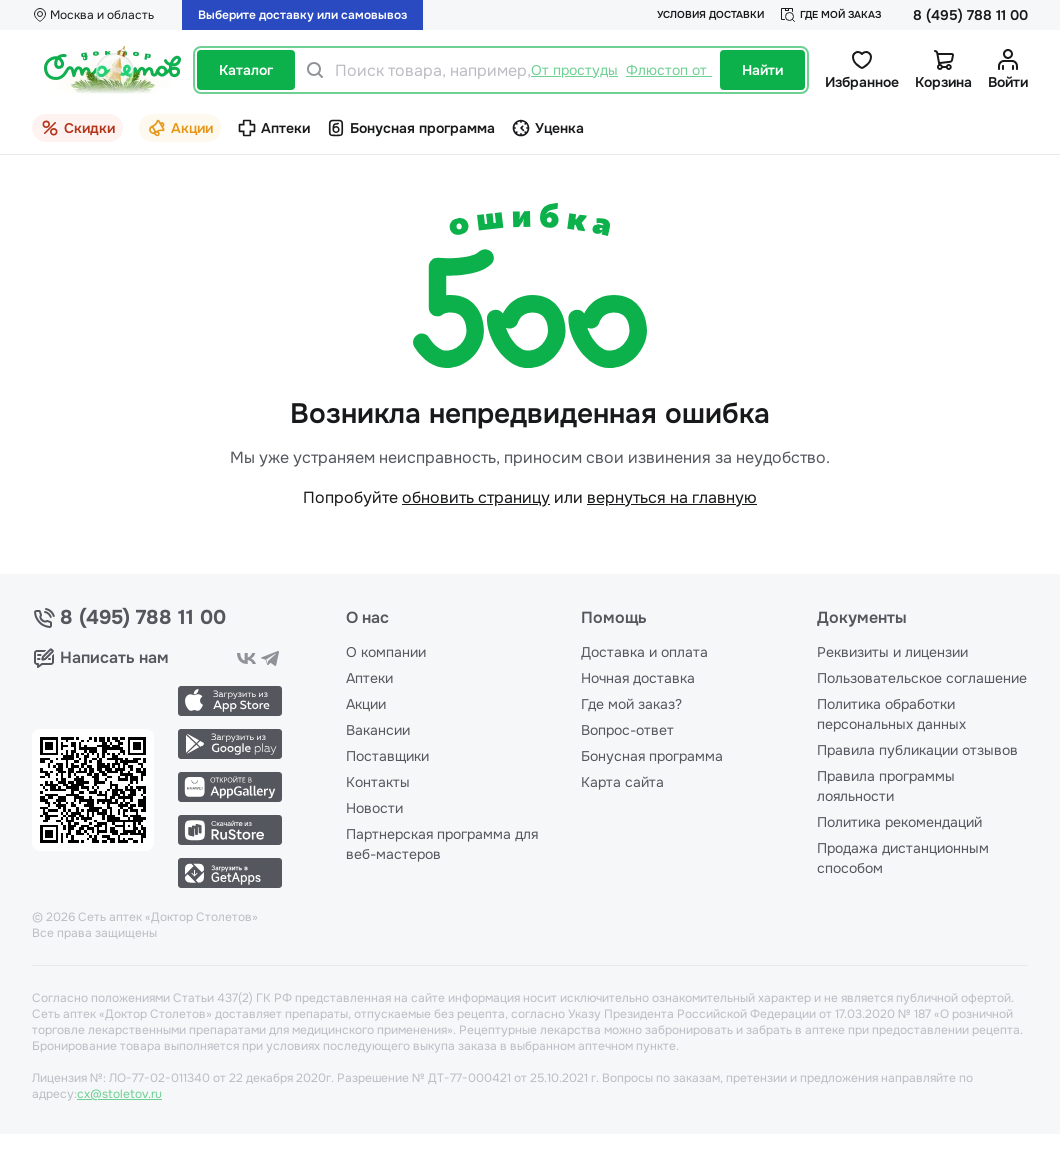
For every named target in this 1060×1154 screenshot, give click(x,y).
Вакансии (378, 730)
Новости (374, 808)
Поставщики (387, 756)
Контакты (378, 782)
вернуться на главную (672, 497)
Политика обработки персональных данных (891, 714)
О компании (386, 652)
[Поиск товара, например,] (523, 70)
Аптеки (369, 678)
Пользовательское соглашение (922, 678)
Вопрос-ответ (627, 730)
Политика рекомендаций (899, 822)
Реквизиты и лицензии (892, 652)
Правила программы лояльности (886, 786)
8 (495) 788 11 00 (970, 15)
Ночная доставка (638, 678)
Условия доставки (710, 14)
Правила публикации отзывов (917, 750)
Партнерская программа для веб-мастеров (442, 844)
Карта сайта (622, 782)
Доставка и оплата (644, 652)
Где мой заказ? (631, 704)
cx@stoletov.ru (119, 1094)
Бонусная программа (652, 756)
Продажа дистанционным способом (903, 858)
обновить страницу (476, 497)
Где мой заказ (830, 15)
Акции (366, 704)
